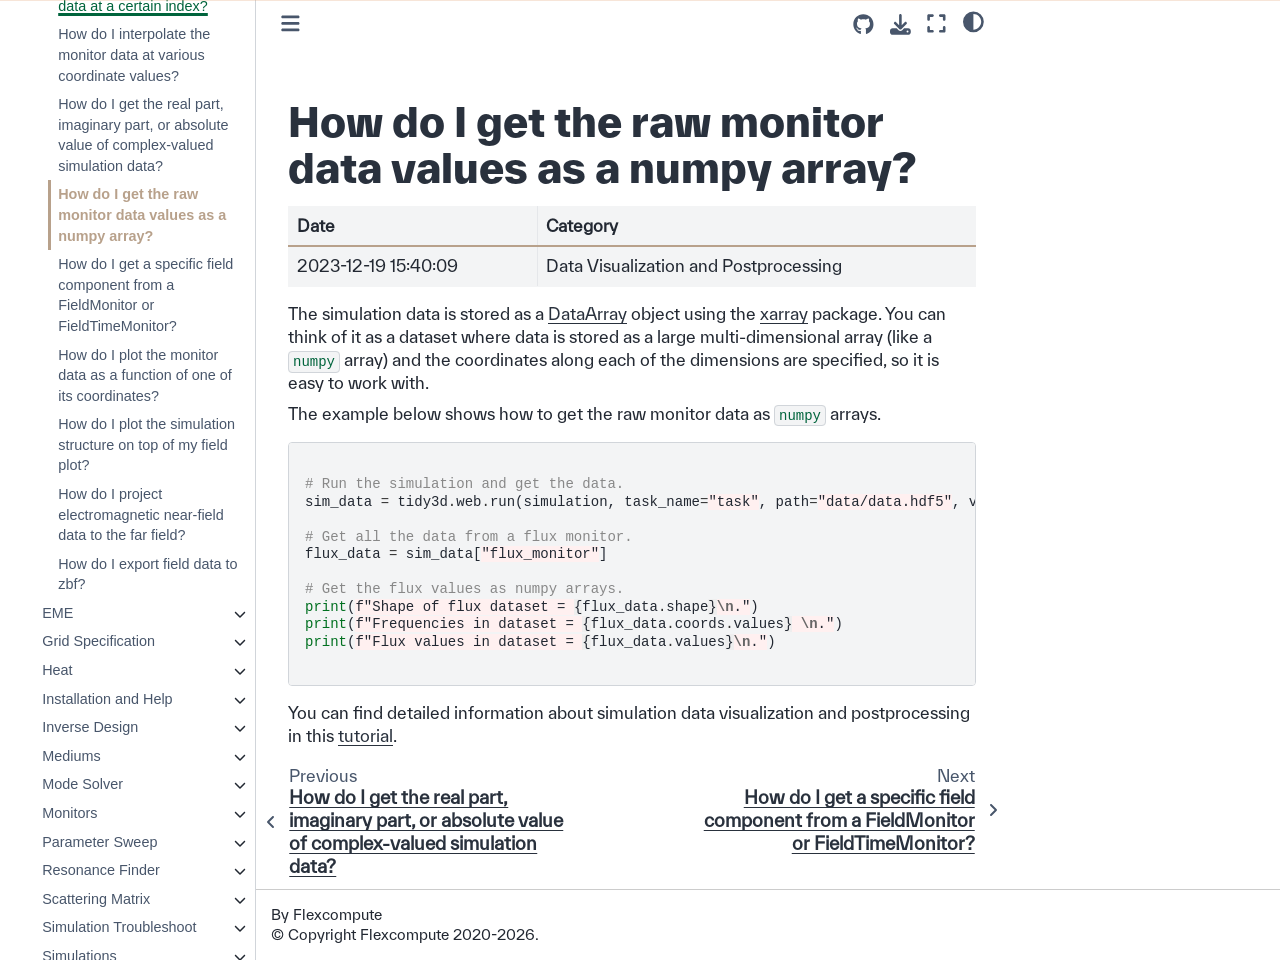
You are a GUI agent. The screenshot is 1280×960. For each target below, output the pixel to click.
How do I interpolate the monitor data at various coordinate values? (134, 54)
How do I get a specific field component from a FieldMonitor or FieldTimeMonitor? (145, 295)
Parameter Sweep (99, 842)
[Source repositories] (863, 24)
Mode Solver (82, 784)
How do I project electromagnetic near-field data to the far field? (141, 514)
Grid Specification (98, 641)
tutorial (365, 735)
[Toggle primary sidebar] (290, 23)
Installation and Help (107, 699)
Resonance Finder (101, 870)
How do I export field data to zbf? (147, 574)
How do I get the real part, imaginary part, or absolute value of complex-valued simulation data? (143, 135)
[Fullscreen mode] (936, 23)
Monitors (69, 813)
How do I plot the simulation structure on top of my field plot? (146, 444)
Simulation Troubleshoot (119, 927)
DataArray (587, 313)
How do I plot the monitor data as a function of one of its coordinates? (145, 375)
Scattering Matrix (96, 899)
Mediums (71, 756)
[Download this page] (900, 24)
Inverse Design (90, 727)
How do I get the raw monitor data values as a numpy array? (142, 214)
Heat (57, 670)
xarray (784, 313)
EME (57, 613)
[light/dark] (973, 21)
